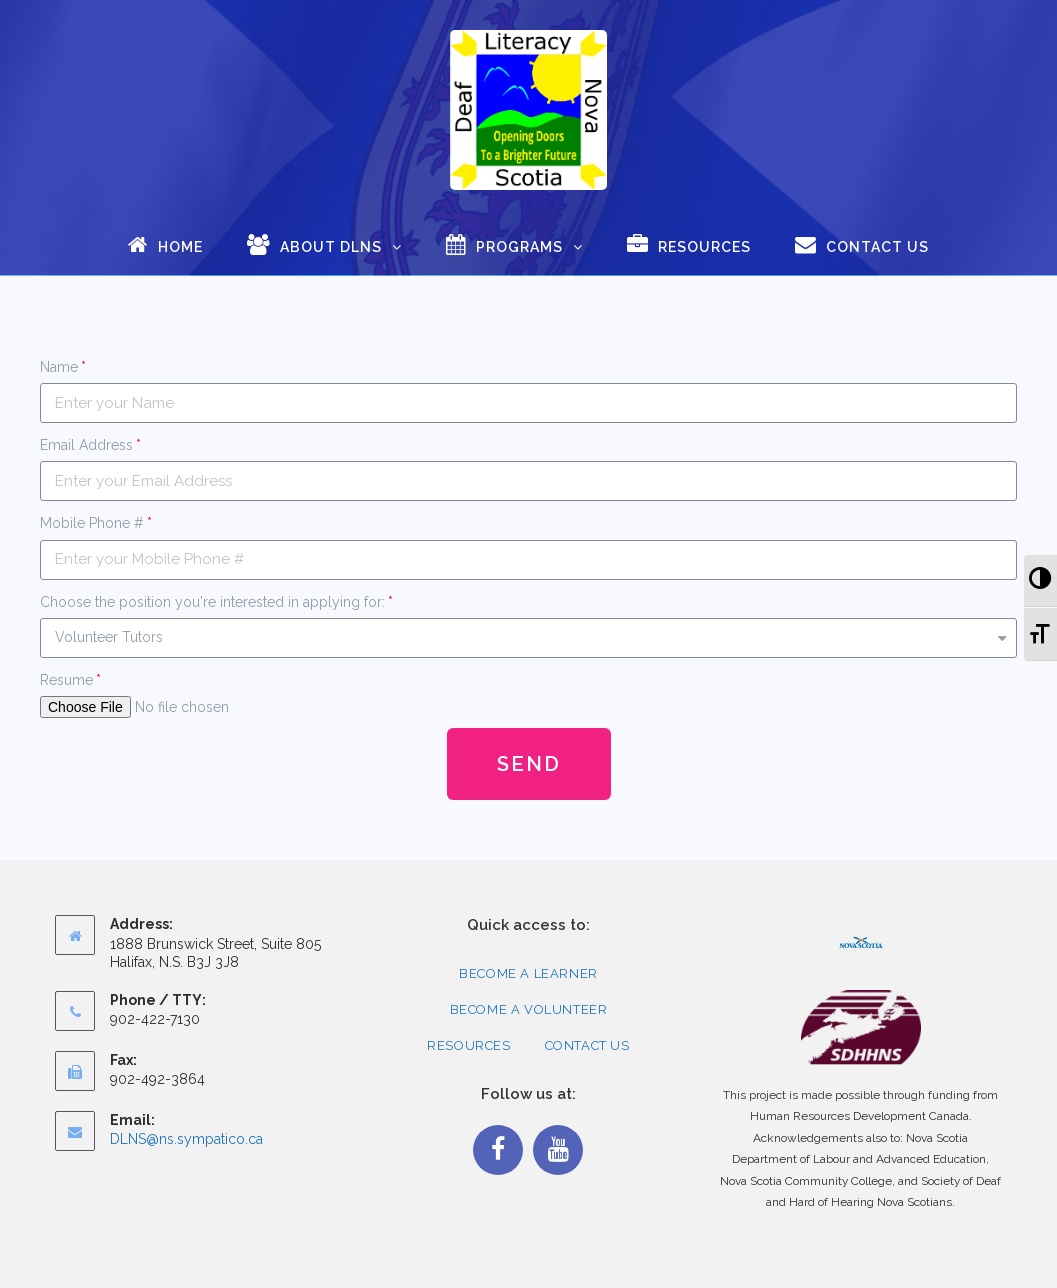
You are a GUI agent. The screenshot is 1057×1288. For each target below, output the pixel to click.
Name (59, 367)
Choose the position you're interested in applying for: (212, 602)
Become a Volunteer (529, 1009)
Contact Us (587, 1045)
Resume (66, 680)
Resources (468, 1045)
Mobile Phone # (92, 523)
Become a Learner (528, 973)
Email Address (86, 445)
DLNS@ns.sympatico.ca (186, 1139)
